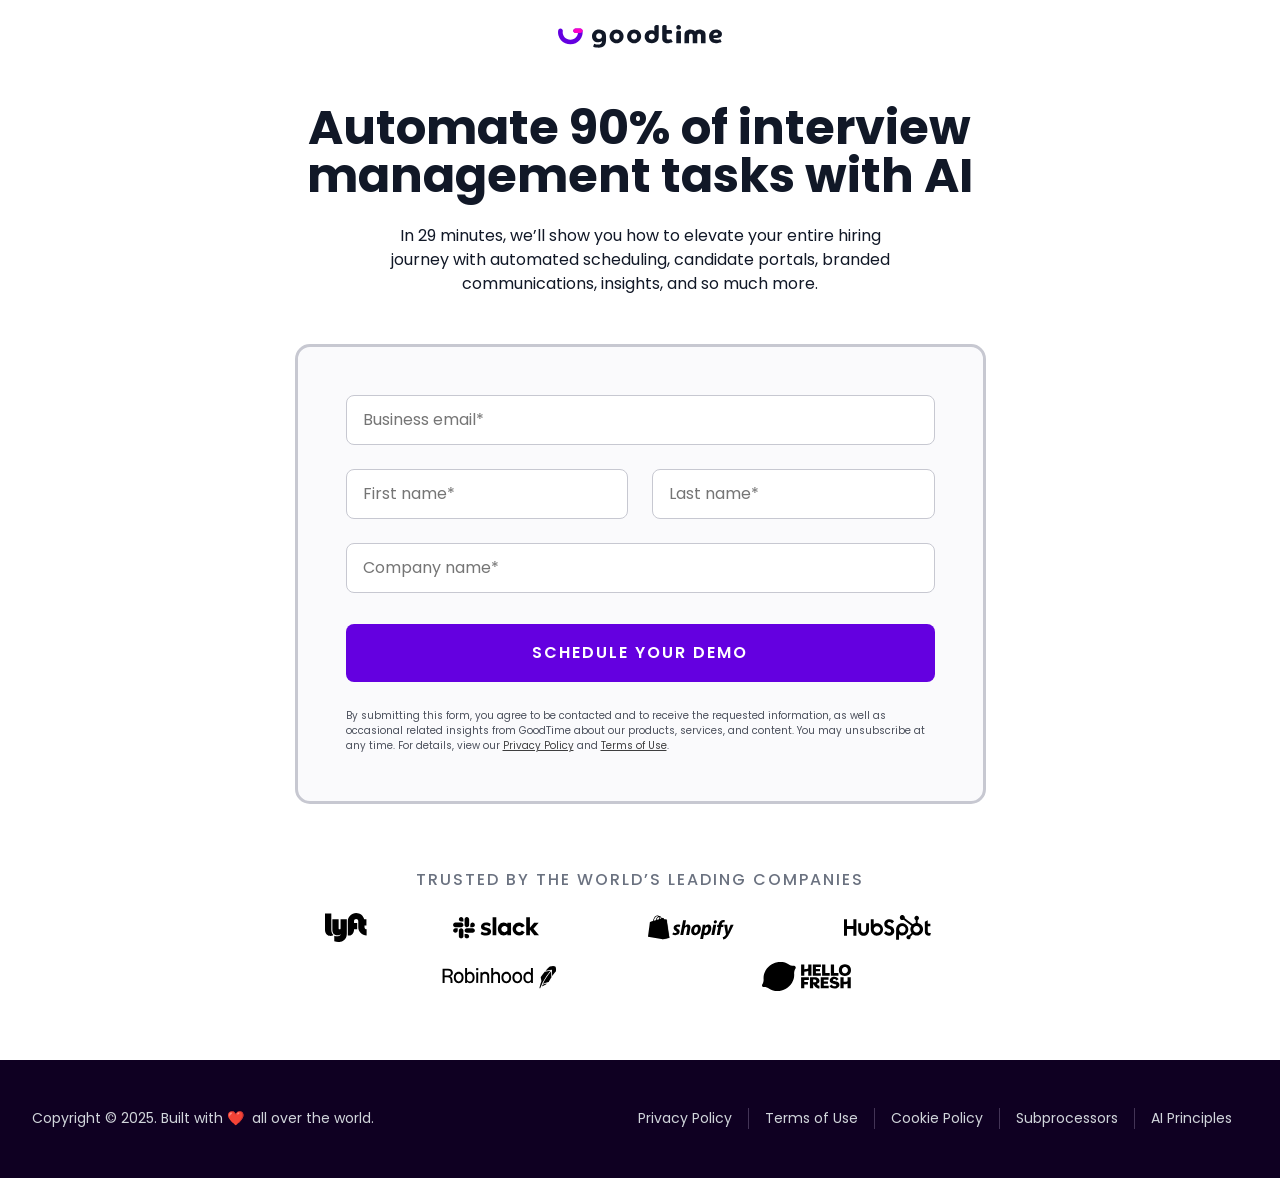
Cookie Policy (937, 1118)
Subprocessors (1067, 1118)
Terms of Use (634, 745)
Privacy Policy (538, 745)
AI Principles (1191, 1118)
